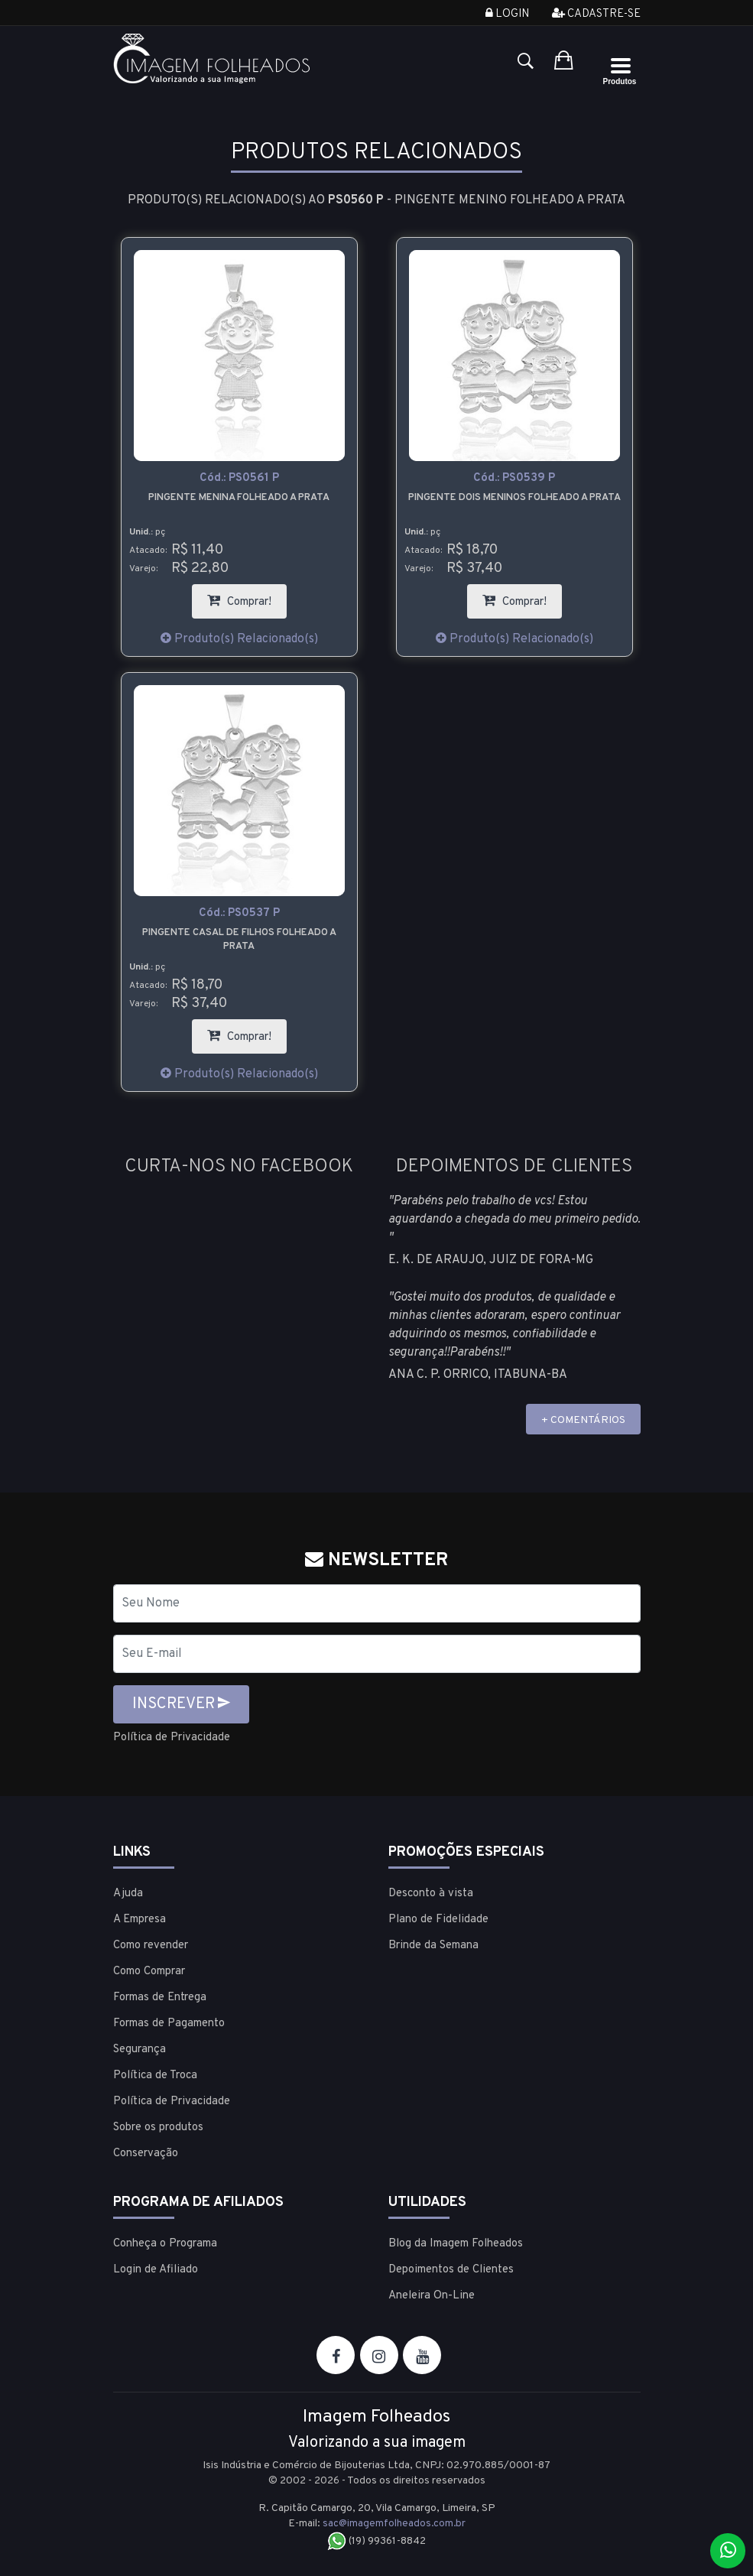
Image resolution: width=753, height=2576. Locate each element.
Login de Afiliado (155, 2269)
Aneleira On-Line (431, 2295)
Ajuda (128, 1893)
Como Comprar (149, 1971)
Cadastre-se (596, 14)
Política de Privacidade (176, 1737)
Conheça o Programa (165, 2243)
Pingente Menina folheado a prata (238, 498)
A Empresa (139, 1919)
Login (507, 14)
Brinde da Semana (433, 1945)
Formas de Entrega (159, 1997)
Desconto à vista (430, 1893)
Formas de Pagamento (169, 2023)
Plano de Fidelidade (438, 1919)
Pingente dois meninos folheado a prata (514, 498)
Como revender (150, 1945)
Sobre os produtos (158, 2127)
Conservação (145, 2153)
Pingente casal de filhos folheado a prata (239, 940)
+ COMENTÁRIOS (583, 1420)
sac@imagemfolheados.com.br (393, 2522)
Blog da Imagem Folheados (455, 2243)
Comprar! (247, 596)
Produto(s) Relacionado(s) (239, 639)
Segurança (139, 2049)
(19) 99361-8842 (376, 2540)
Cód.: (239, 478)
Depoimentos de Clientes (451, 2269)
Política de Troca (155, 2075)
